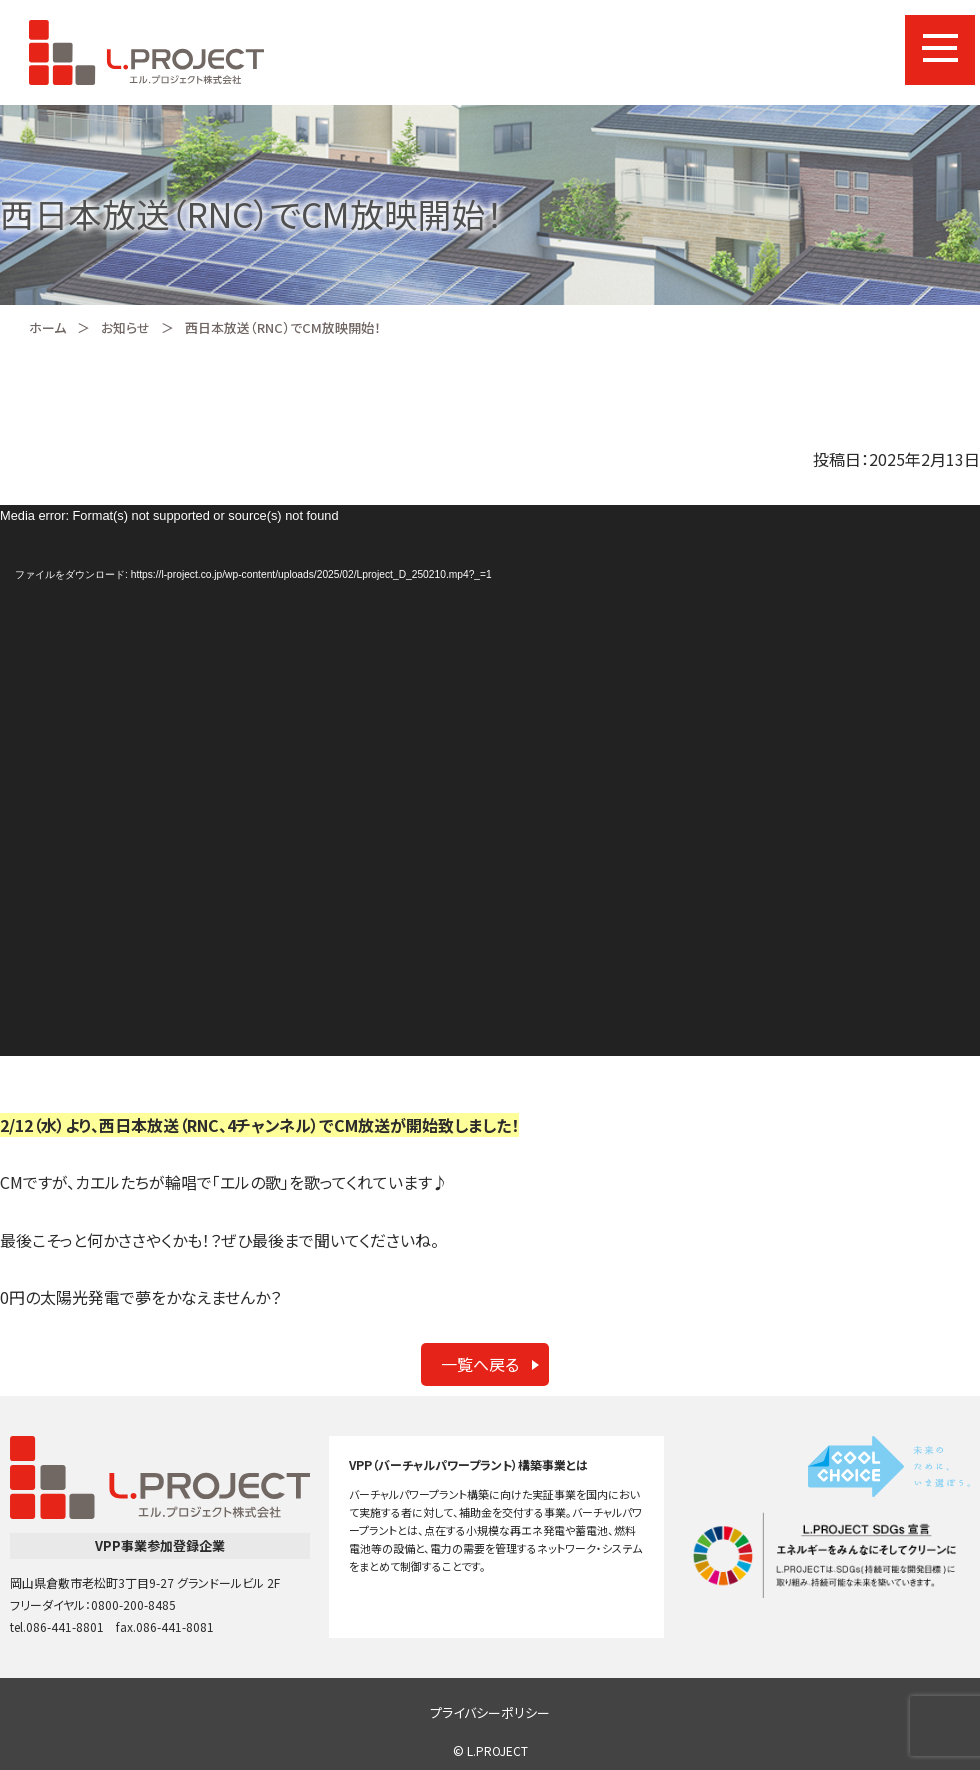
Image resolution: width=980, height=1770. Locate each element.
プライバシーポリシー (490, 1712)
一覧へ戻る (480, 1364)
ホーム (47, 327)
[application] (490, 780)
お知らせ (125, 327)
